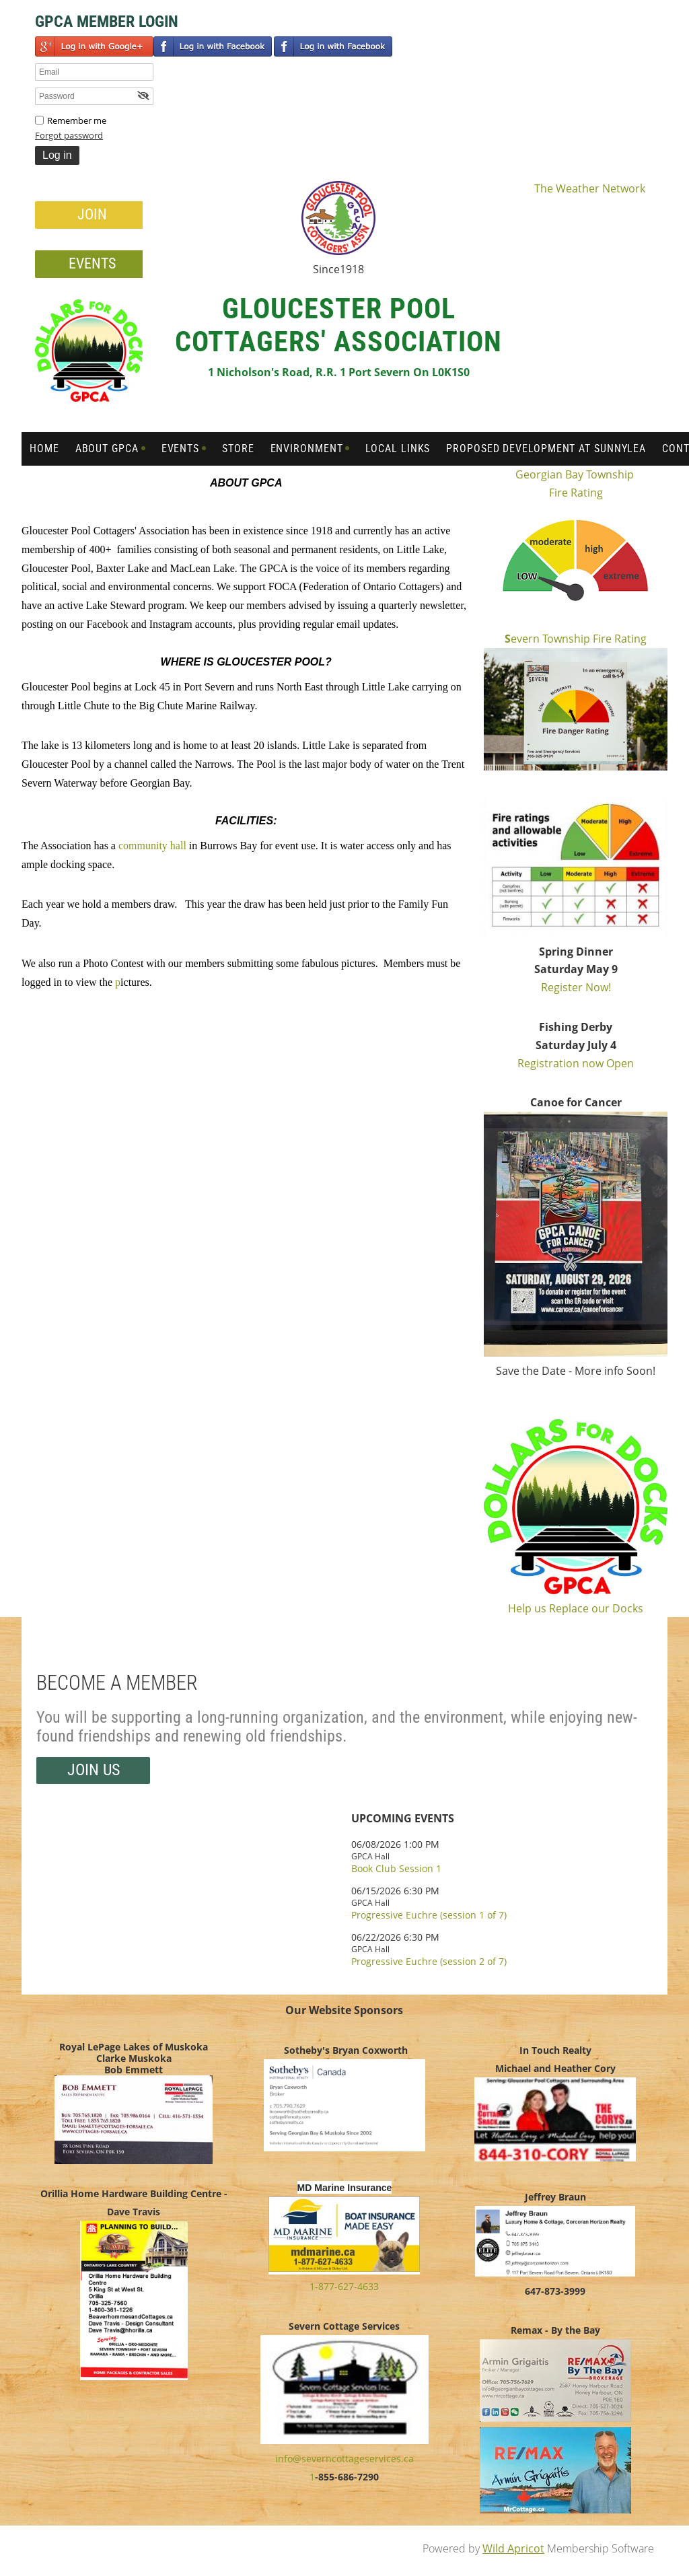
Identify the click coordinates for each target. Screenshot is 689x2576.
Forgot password (69, 135)
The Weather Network (589, 188)
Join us (93, 1769)
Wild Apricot (513, 2548)
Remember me (76, 120)
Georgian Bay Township (576, 474)
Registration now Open (575, 1063)
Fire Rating (576, 492)
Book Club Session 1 (396, 1868)
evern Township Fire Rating (576, 638)
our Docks (617, 1608)
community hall (152, 845)
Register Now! (576, 987)
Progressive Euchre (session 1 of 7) (429, 1914)
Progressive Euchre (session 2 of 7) (429, 1961)
